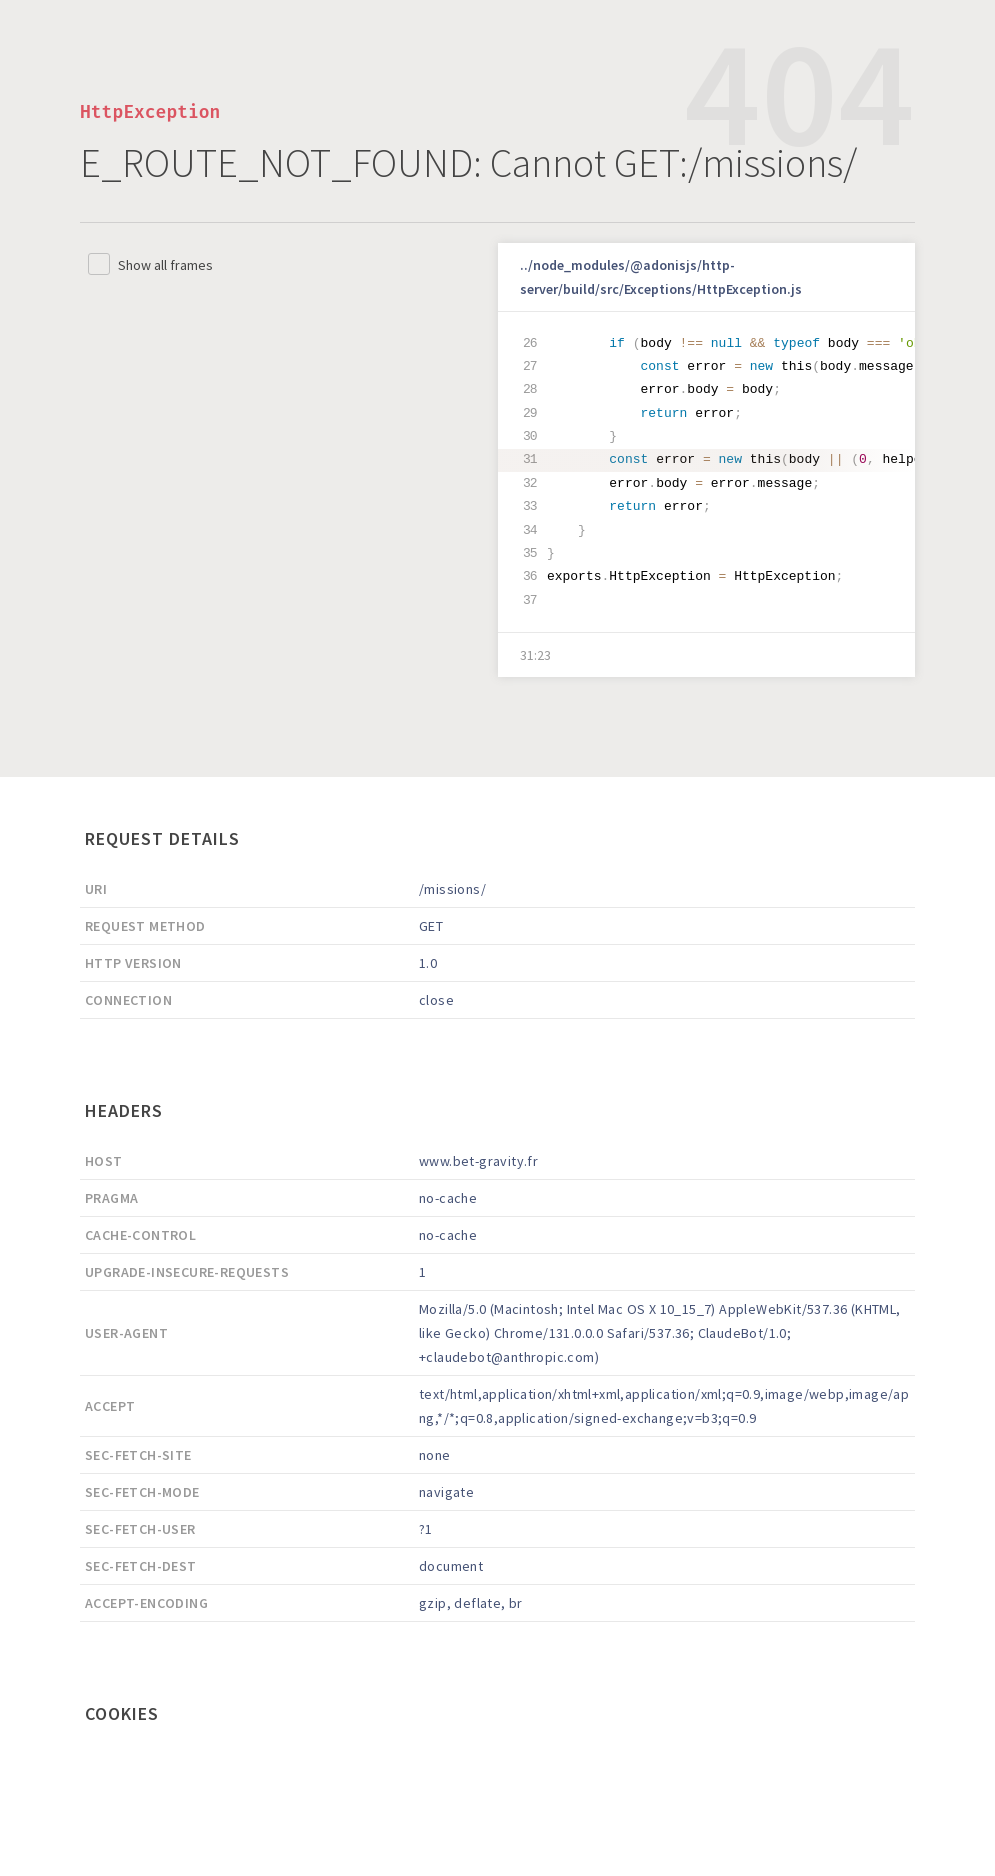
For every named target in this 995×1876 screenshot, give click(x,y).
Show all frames (165, 265)
